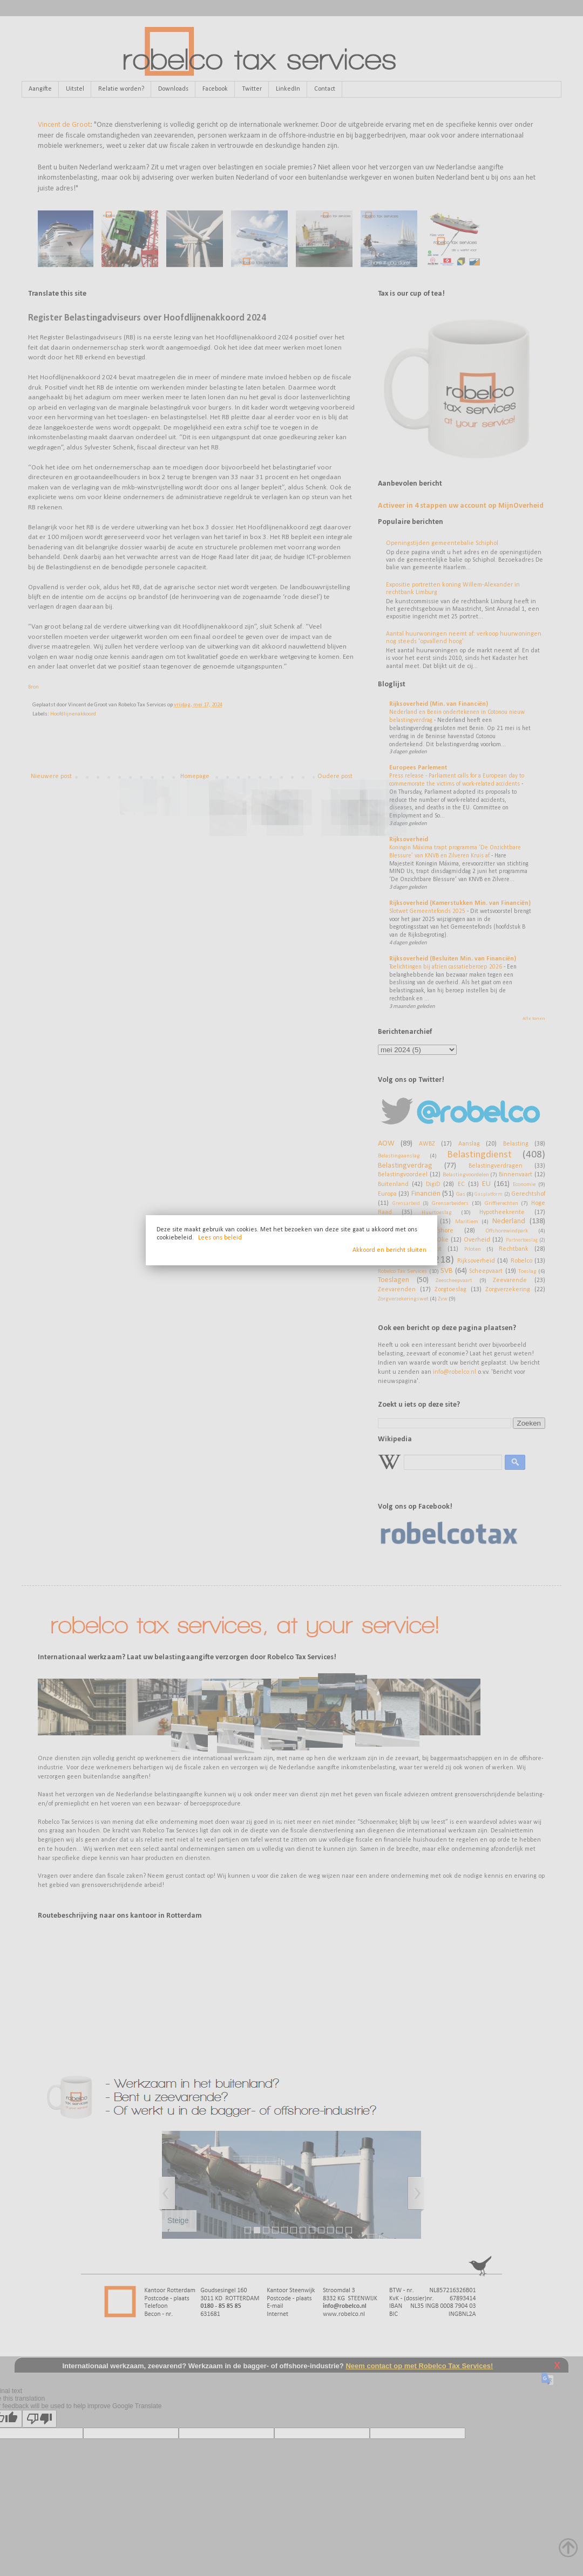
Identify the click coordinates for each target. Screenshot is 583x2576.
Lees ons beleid (220, 1238)
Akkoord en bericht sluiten (389, 1250)
